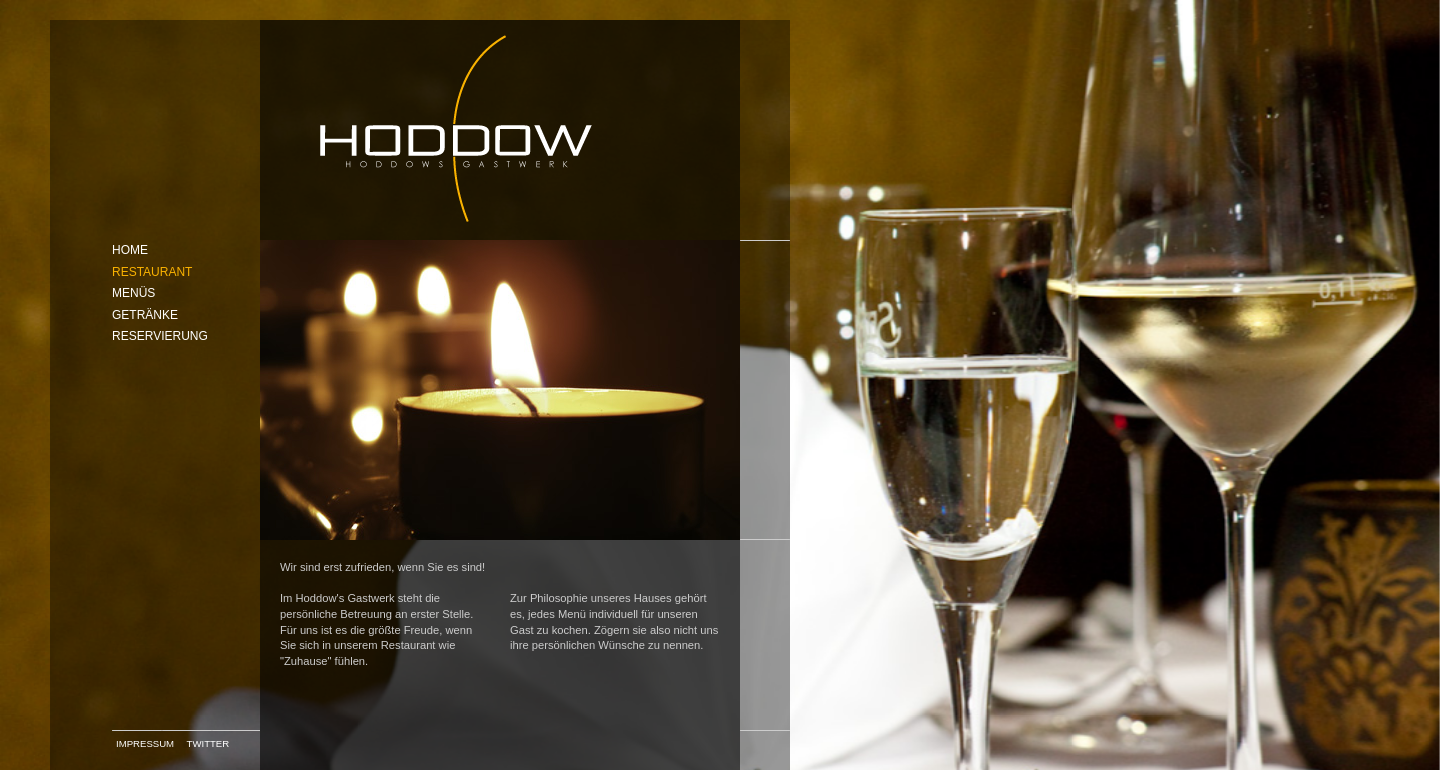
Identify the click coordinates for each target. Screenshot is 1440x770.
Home (130, 250)
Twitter (208, 743)
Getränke (145, 315)
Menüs (133, 293)
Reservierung (160, 336)
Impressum (145, 743)
